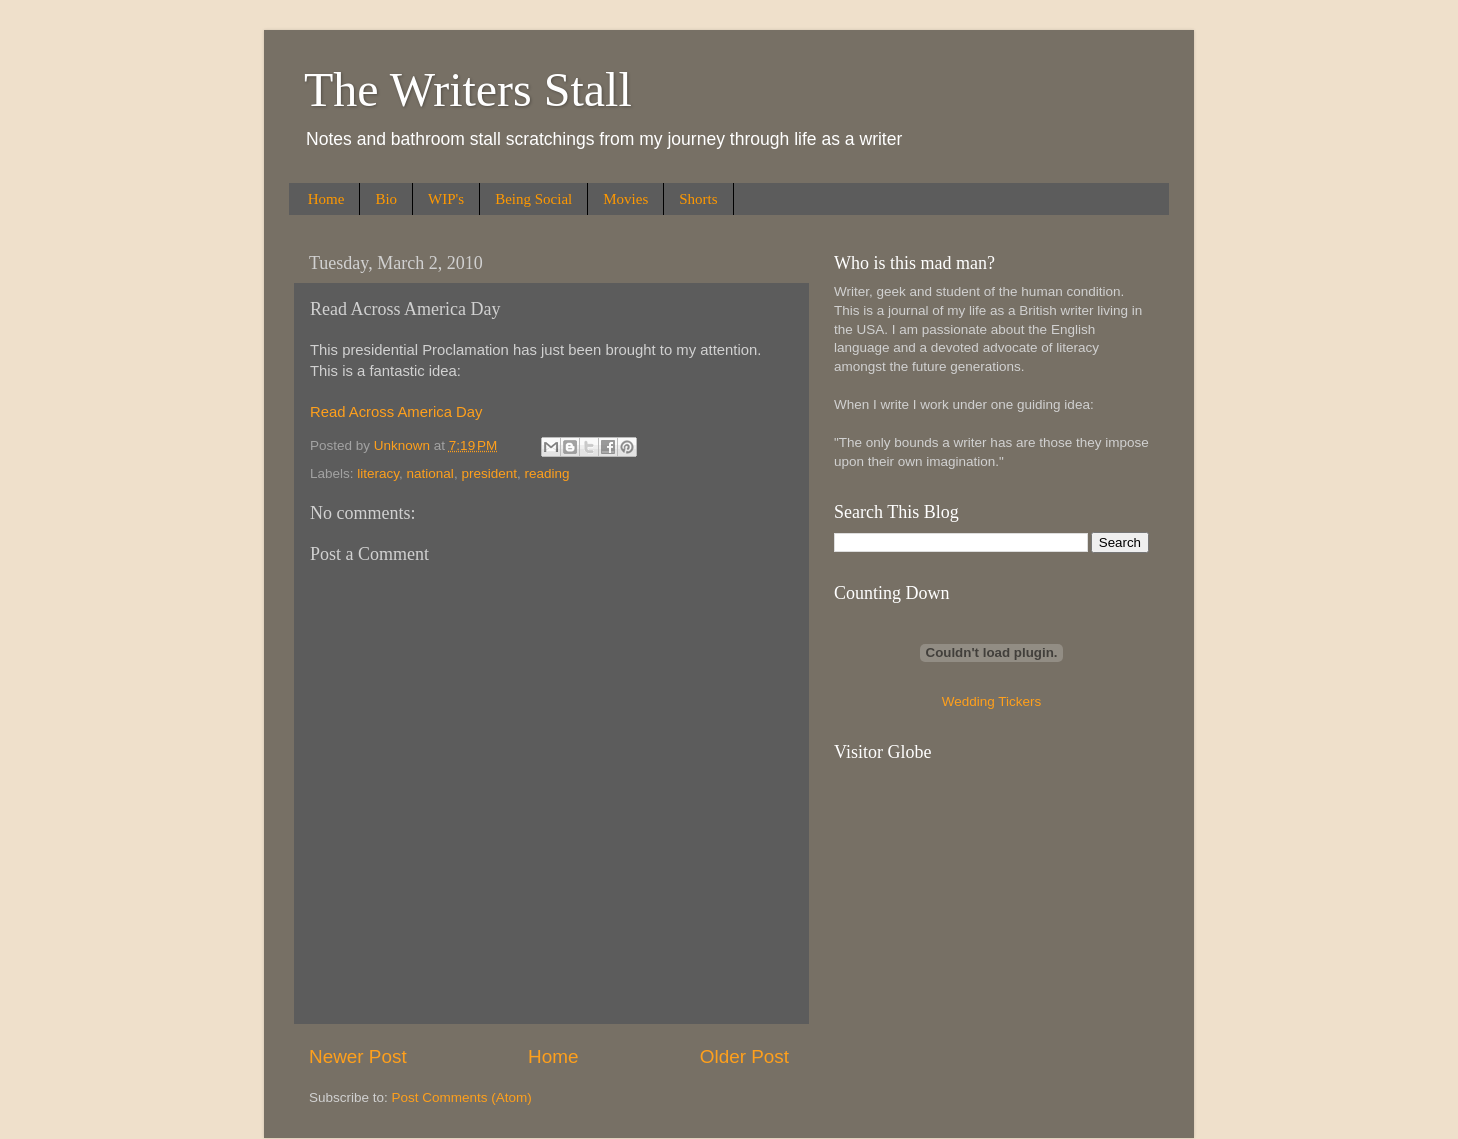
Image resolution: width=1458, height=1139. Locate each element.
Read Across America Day (396, 412)
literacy (378, 473)
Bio (386, 199)
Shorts (698, 199)
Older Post (744, 1056)
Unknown (404, 445)
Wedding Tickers (992, 701)
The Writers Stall (468, 89)
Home (326, 199)
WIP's (446, 199)
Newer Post (358, 1056)
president (489, 473)
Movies (625, 199)
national (430, 473)
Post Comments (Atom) (462, 1097)
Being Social (533, 199)
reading (546, 473)
